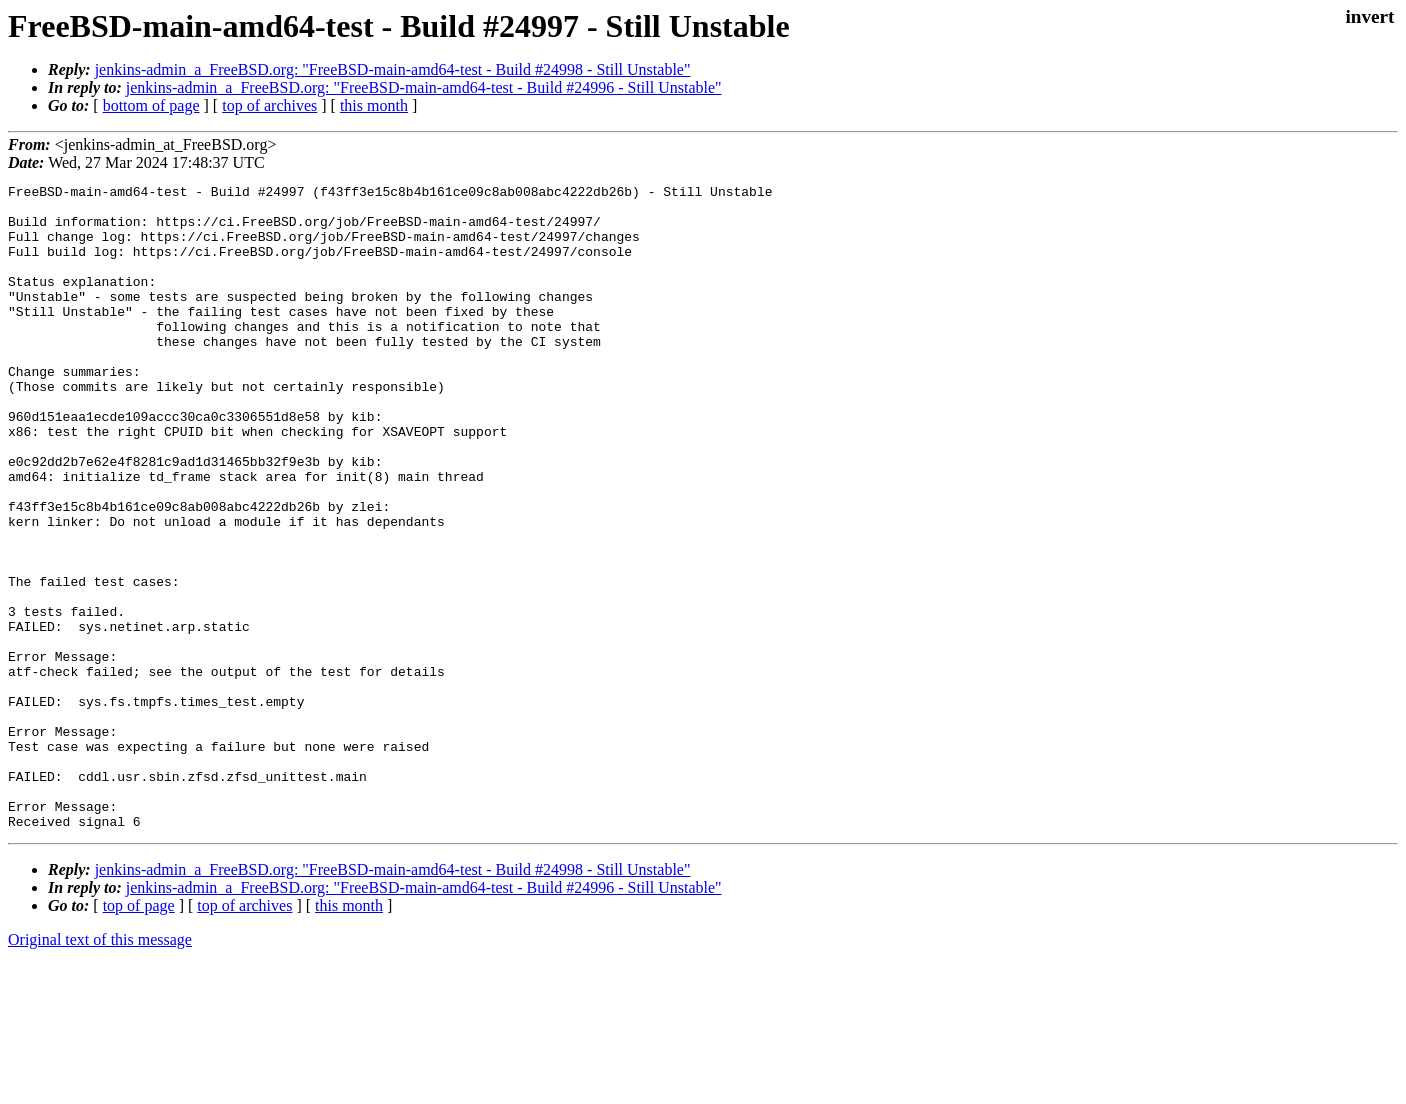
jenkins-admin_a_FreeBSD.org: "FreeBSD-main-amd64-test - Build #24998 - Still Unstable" (393, 69)
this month (374, 105)
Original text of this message (100, 1068)
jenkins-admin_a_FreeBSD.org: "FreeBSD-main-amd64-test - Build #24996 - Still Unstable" (424, 87)
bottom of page (151, 105)
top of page (139, 1034)
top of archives (269, 105)
